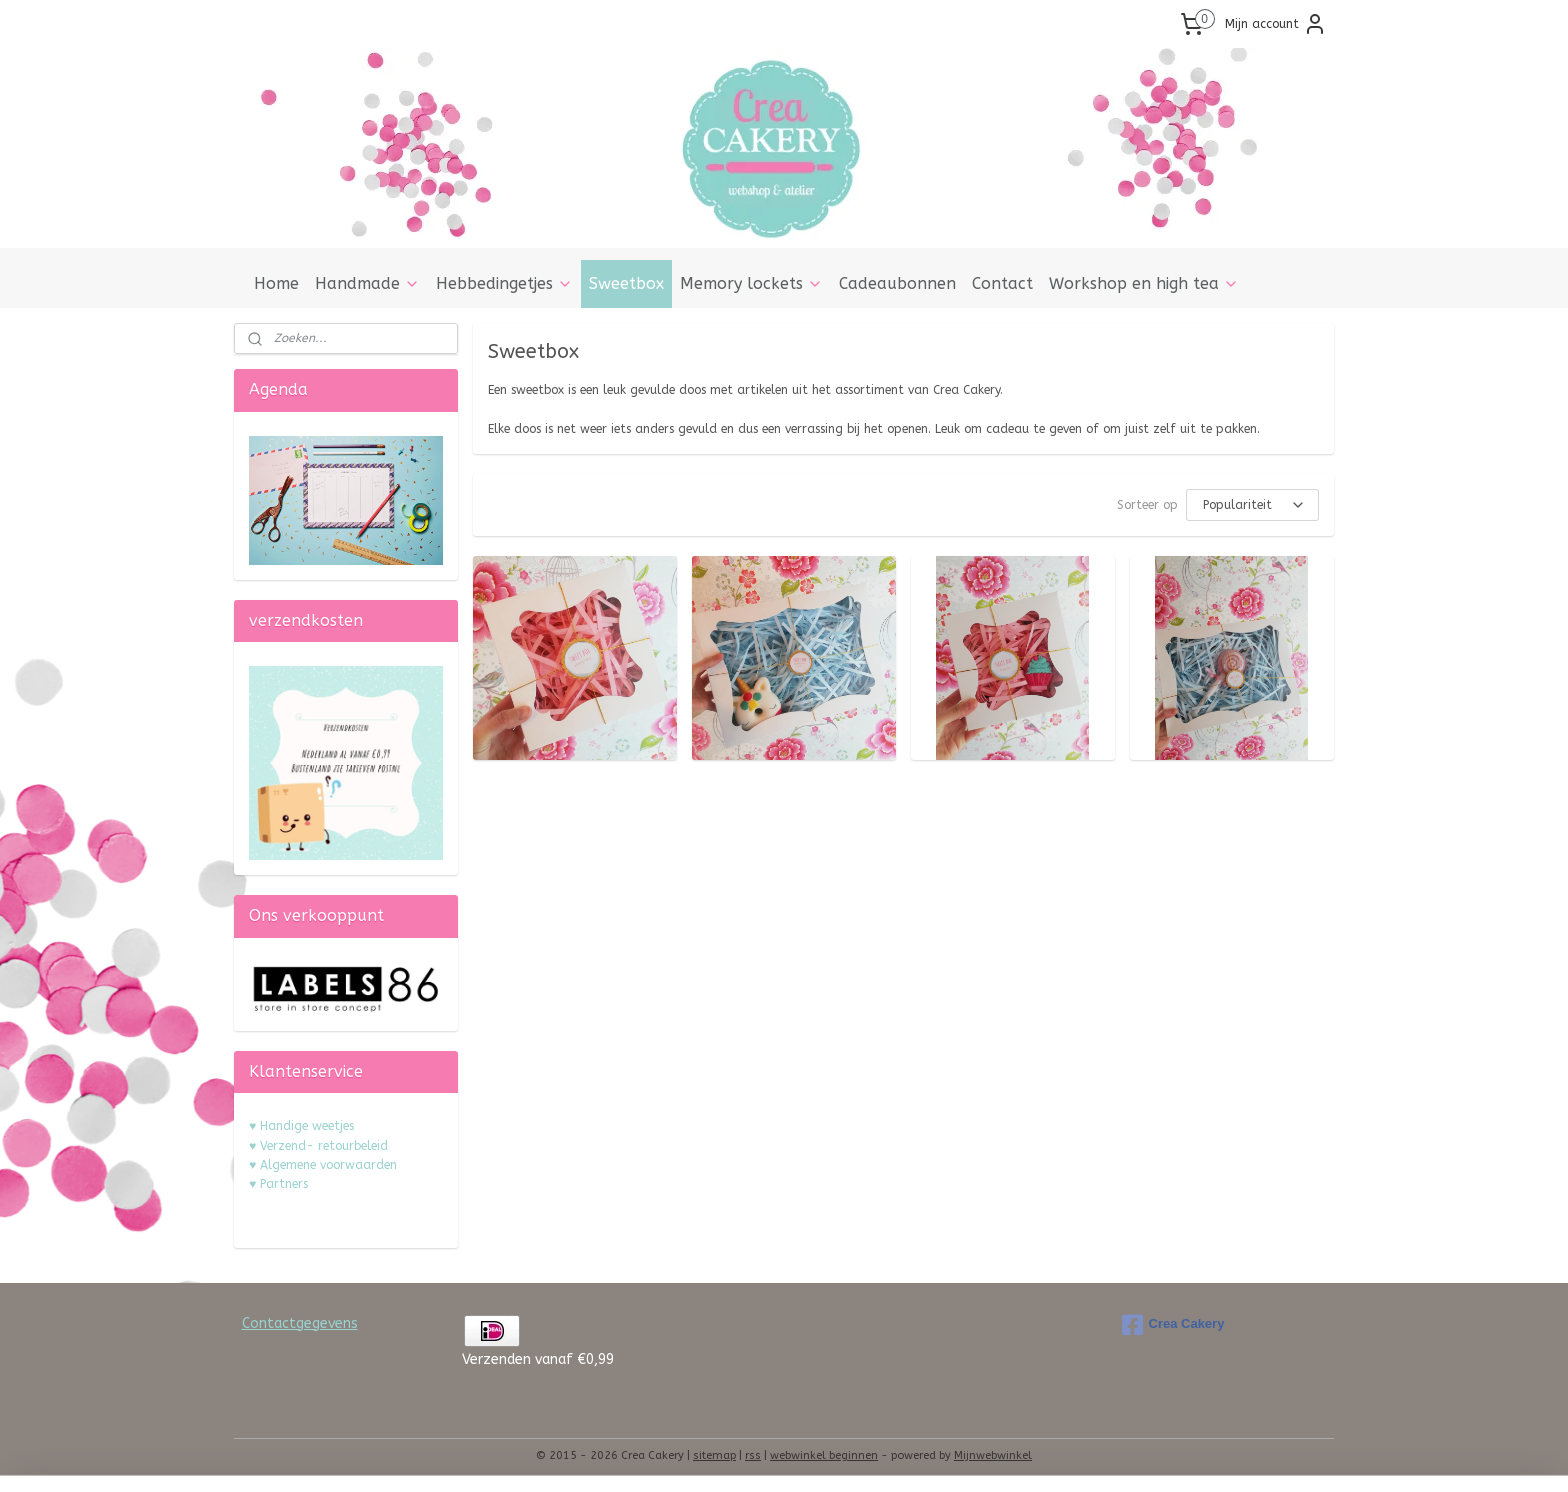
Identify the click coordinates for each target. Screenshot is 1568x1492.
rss (753, 1455)
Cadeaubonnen (897, 283)
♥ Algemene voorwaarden (323, 1165)
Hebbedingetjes (504, 283)
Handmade (367, 283)
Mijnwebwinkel (993, 1455)
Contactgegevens (300, 1323)
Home (276, 283)
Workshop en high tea (1144, 283)
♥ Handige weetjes (301, 1126)
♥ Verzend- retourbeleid (318, 1146)
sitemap (714, 1455)
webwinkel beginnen (824, 1455)
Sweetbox (626, 283)
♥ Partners (278, 1184)
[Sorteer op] (1252, 505)
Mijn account (1276, 24)
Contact (1002, 283)
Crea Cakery (1173, 1325)
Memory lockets (751, 283)
